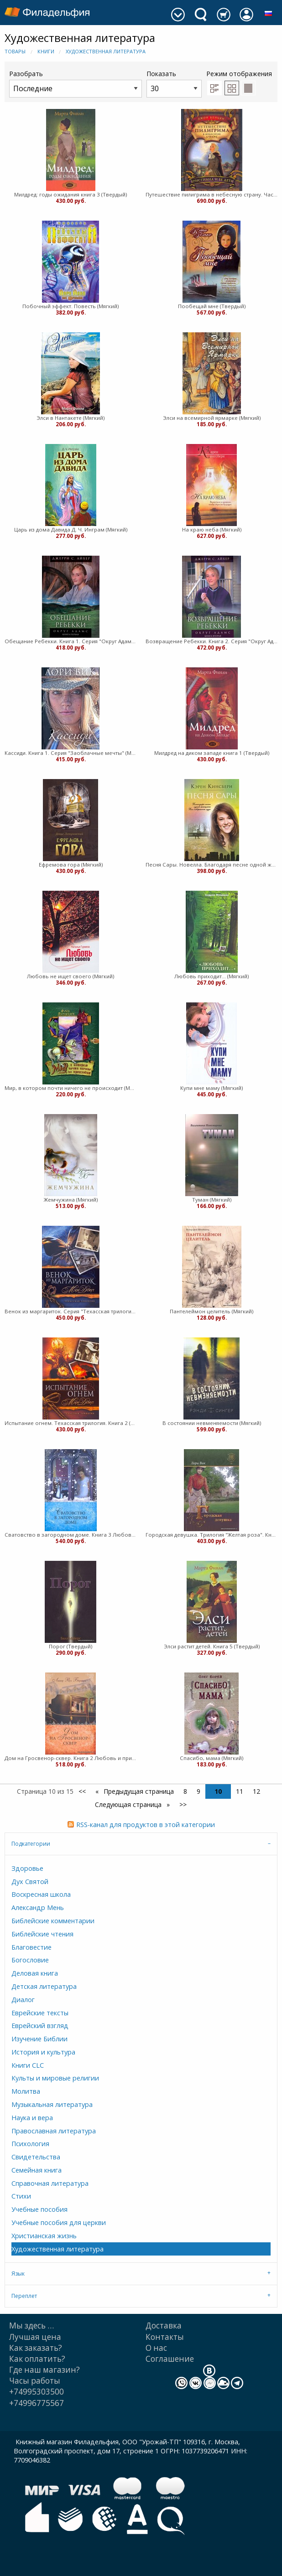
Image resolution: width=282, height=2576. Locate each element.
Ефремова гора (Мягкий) (71, 864)
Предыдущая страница (138, 1791)
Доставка (164, 2325)
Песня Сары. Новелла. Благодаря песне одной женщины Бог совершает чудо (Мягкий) (211, 864)
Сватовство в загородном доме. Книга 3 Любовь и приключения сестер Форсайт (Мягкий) (70, 1534)
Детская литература (44, 1986)
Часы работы (34, 2380)
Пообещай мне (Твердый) (211, 306)
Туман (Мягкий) (211, 1199)
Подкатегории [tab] (30, 1844)
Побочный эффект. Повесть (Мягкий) (70, 306)
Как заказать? (35, 2348)
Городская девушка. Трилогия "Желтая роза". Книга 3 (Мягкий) (211, 1534)
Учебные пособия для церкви (58, 2222)
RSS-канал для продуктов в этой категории (145, 1824)
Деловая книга (34, 1973)
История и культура (43, 2052)
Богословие (30, 1960)
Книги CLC (27, 2065)
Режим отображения (239, 73)
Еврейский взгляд (39, 2025)
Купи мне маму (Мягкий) (211, 1087)
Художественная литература (106, 51)
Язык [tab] (18, 2273)
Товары (15, 51)
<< (82, 1791)
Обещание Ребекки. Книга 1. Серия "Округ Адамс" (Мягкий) (70, 641)
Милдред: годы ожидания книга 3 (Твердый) (70, 194)
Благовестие (31, 1947)
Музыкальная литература (52, 2104)
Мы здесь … (31, 2325)
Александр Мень (37, 1907)
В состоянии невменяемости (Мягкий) (211, 1423)
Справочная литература (50, 2183)
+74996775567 (36, 2403)
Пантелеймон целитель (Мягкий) (211, 1311)
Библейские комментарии (52, 1920)
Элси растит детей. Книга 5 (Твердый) (212, 1646)
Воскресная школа (41, 1894)
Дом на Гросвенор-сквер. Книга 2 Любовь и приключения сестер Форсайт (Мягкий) (70, 1758)
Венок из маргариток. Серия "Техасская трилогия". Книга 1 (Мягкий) (70, 1311)
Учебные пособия (39, 2209)
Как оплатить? (37, 2359)
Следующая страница (129, 1804)
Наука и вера (32, 2117)
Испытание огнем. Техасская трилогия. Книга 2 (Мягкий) (70, 1423)
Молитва (25, 2091)
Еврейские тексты (39, 2012)
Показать (174, 83)
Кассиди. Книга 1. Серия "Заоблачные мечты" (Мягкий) (70, 752)
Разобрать (75, 83)
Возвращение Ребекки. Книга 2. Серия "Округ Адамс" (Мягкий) (211, 641)
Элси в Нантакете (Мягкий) (70, 417)
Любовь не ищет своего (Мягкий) (70, 976)
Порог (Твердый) (70, 1646)
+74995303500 (36, 2391)
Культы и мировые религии (55, 2078)
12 (256, 1791)
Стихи (21, 2196)
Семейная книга (36, 2170)
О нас (156, 2348)
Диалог (23, 1999)
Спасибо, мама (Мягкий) (211, 1758)
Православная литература (53, 2131)
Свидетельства (35, 2157)
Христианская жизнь (44, 2235)
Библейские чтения (42, 1934)
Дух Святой (29, 1881)
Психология (30, 2143)
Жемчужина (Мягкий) (71, 1199)
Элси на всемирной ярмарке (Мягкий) (212, 417)
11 (239, 1791)
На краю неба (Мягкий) (211, 529)
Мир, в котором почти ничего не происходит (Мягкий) (70, 1087)
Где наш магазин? (44, 2369)
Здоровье (27, 1868)
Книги (45, 51)
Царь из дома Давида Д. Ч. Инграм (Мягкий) (70, 529)
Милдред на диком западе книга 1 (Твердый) (211, 752)
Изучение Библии (39, 2038)
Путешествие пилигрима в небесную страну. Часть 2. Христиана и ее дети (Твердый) (211, 194)
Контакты (165, 2337)
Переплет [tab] (24, 2296)
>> (183, 1804)
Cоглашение (170, 2359)
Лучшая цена (35, 2337)
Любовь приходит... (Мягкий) (211, 976)
